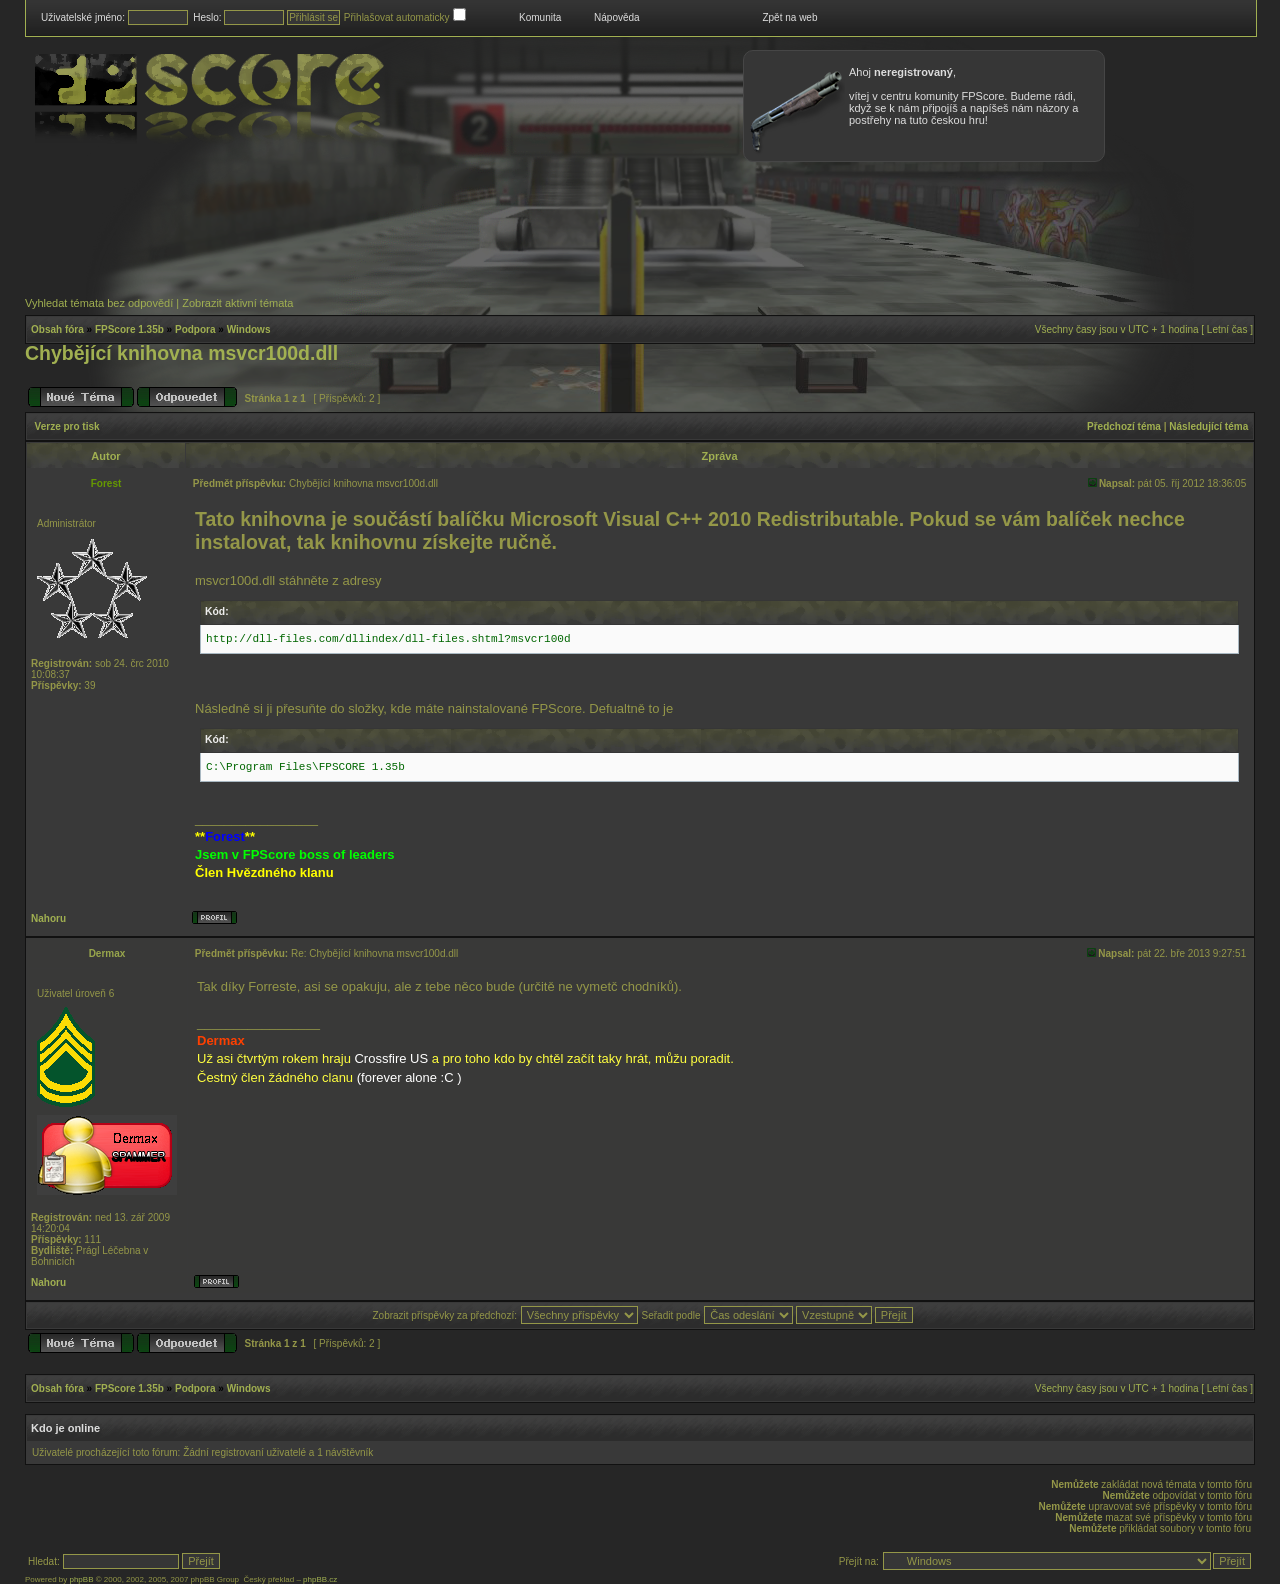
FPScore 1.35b (129, 329)
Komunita (540, 17)
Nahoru (48, 918)
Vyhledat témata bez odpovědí (99, 303)
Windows (249, 329)
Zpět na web (789, 17)
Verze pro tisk (67, 426)
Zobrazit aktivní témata (237, 303)
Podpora (195, 329)
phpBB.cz (320, 1579)
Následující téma (1208, 426)
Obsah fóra (57, 329)
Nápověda (617, 17)
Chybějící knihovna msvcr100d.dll (181, 353)
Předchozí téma (1124, 426)
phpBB (81, 1579)
